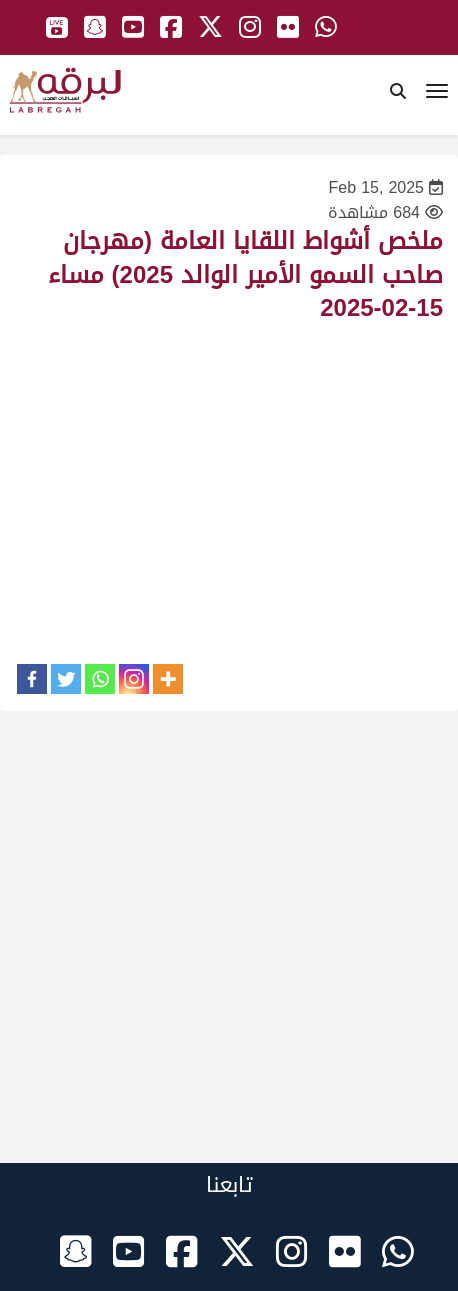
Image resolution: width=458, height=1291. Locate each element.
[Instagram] (134, 679)
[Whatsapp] (100, 679)
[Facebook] (32, 679)
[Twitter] (66, 679)
